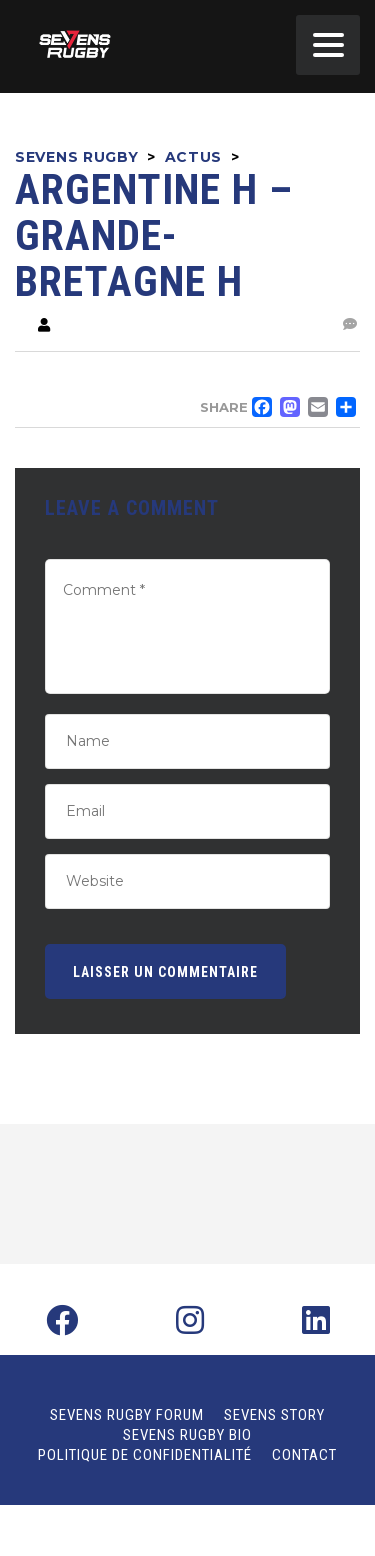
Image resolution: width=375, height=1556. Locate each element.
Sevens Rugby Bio (187, 1435)
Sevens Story (274, 1415)
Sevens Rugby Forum (127, 1415)
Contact (304, 1455)
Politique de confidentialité (145, 1455)
